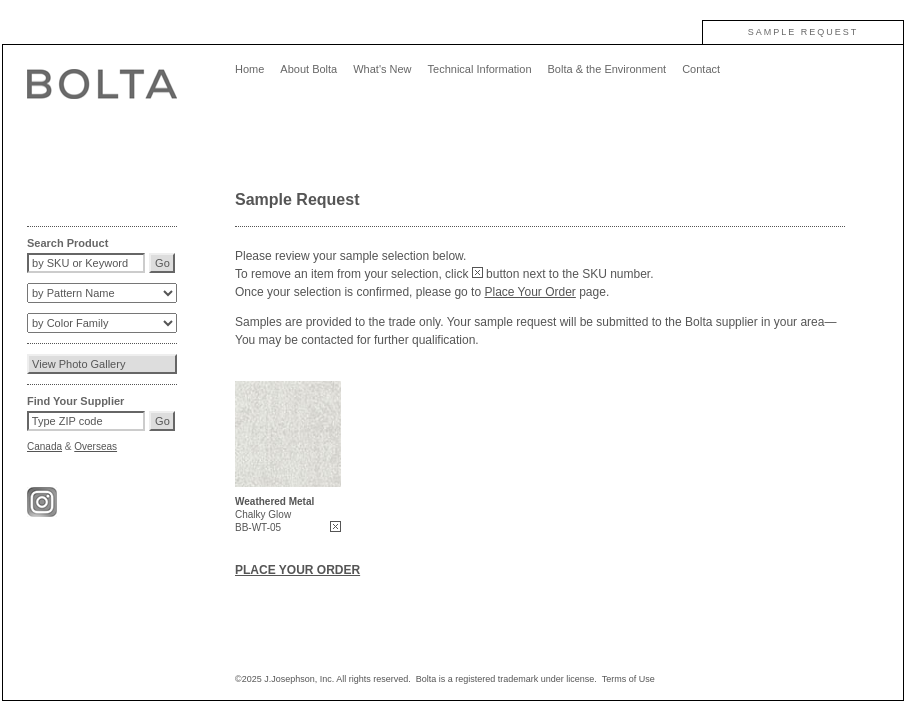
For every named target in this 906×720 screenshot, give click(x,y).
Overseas (95, 446)
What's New (382, 69)
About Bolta (308, 69)
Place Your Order (529, 292)
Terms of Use (628, 679)
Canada (44, 446)
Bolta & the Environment (607, 69)
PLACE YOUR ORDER (297, 570)
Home (249, 69)
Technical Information (480, 69)
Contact (701, 69)
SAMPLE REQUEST (803, 32)
